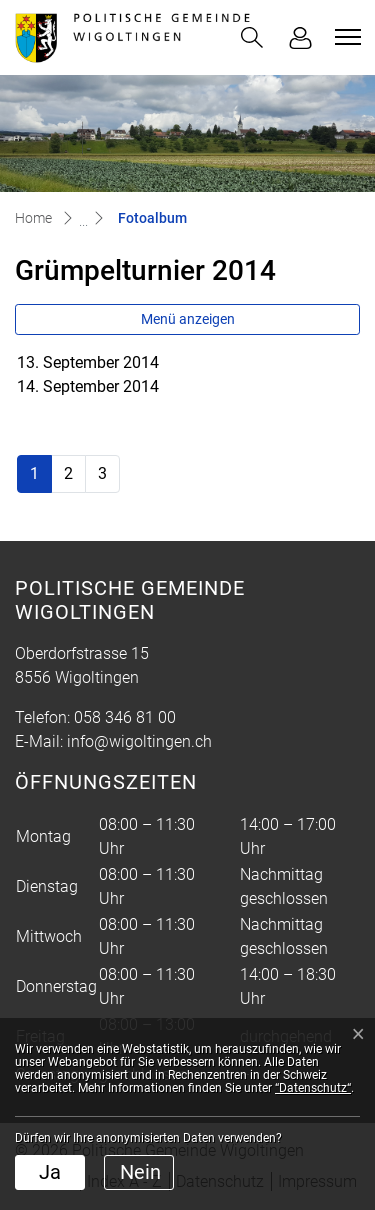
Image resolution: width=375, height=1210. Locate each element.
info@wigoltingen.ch (139, 741)
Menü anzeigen (188, 319)
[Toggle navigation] (345, 37)
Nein (140, 1172)
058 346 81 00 (125, 717)
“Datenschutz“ (313, 1088)
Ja (50, 1172)
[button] (252, 37)
